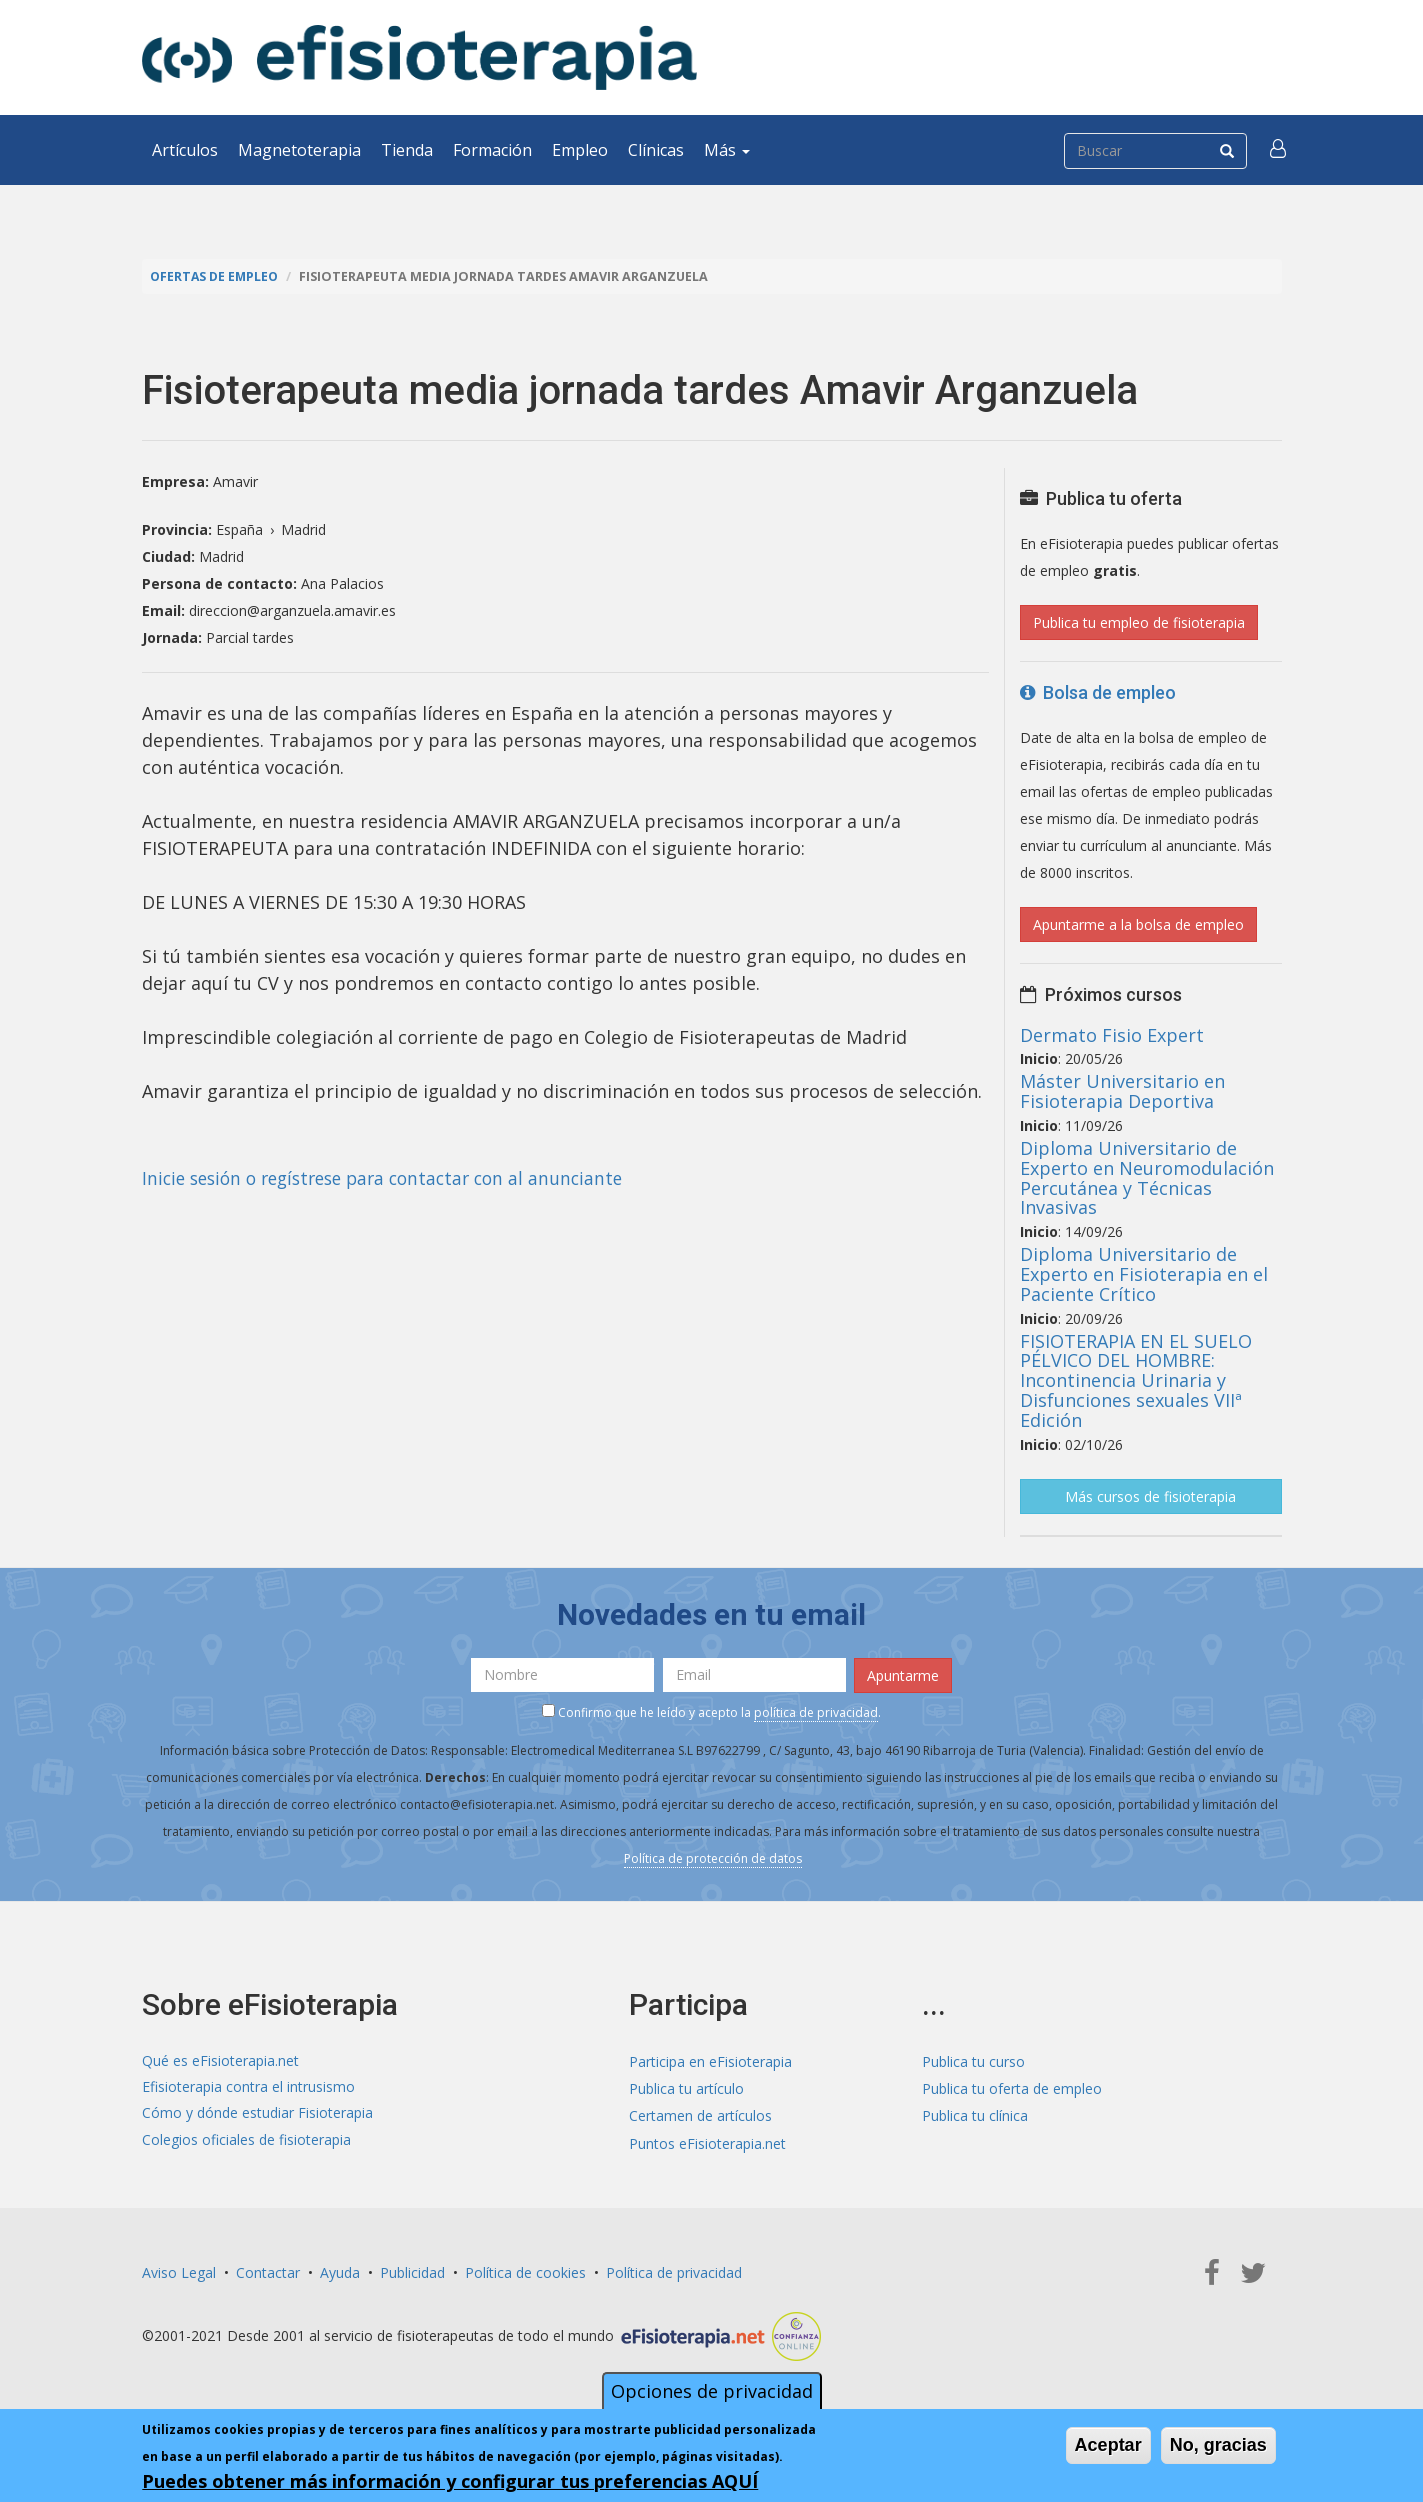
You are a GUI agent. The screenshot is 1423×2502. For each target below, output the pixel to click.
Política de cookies (525, 2270)
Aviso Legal (179, 2270)
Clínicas (656, 150)
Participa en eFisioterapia (710, 2060)
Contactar (268, 2270)
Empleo (580, 150)
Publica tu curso (973, 2060)
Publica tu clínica (975, 2114)
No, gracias (1218, 2445)
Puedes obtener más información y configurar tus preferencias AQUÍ (450, 2481)
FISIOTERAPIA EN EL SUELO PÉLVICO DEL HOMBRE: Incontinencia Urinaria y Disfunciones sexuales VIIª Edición (1136, 1379)
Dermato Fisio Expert (1112, 1034)
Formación (492, 150)
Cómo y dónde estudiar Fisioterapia (257, 2114)
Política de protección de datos (713, 1856)
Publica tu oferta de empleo (1012, 2087)
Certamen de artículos (700, 2114)
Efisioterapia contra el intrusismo (248, 2087)
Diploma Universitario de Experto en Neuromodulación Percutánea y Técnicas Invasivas (1147, 1177)
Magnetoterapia (299, 150)
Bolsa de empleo (1098, 692)
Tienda (407, 150)
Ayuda (340, 2270)
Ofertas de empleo (216, 276)
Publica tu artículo (686, 2087)
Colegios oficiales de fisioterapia (246, 2141)
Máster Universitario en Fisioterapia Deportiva (1122, 1091)
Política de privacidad (674, 2270)
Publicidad (412, 2270)
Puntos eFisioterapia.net (707, 2141)
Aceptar (1108, 2445)
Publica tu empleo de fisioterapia (1139, 622)
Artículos (185, 150)
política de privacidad (816, 1710)
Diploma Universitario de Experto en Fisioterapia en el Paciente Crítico (1144, 1274)
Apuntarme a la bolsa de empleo (1138, 924)
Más (727, 150)
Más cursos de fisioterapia (1150, 1495)
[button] (1279, 150)
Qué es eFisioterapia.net (220, 2060)
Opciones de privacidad (712, 2391)
